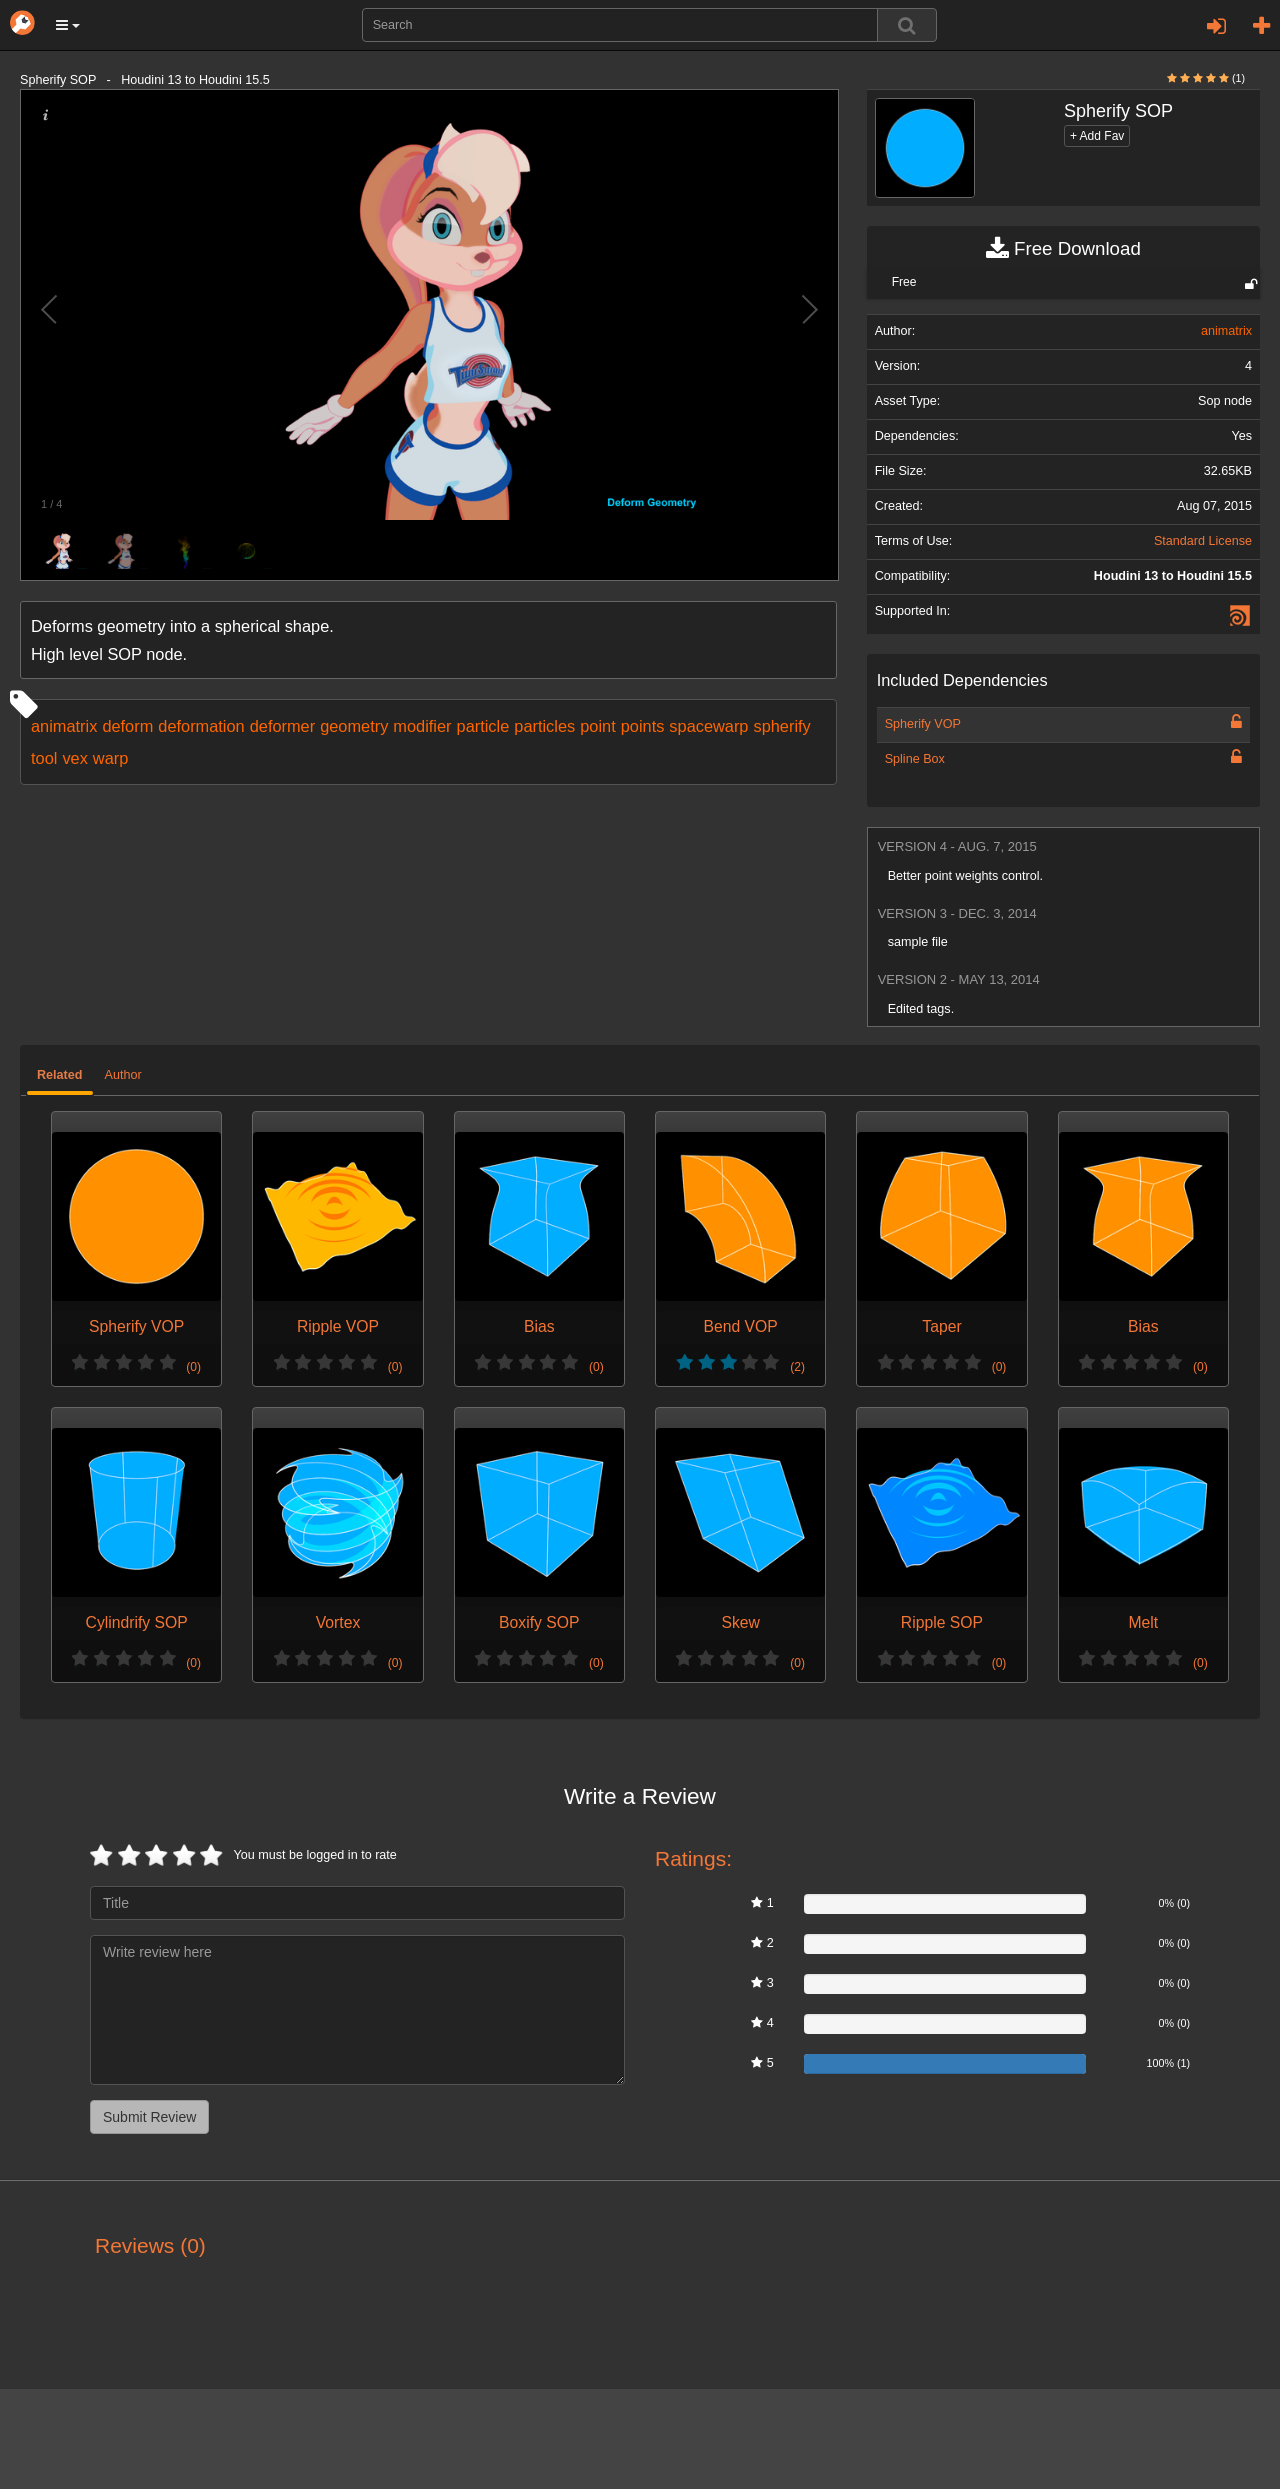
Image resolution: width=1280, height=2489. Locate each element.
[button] (68, 25)
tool (44, 758)
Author (123, 1075)
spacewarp (708, 726)
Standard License (1203, 541)
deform (127, 726)
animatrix (64, 726)
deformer (282, 726)
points (643, 726)
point (597, 726)
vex (74, 758)
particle (483, 726)
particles (544, 726)
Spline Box (915, 759)
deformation (201, 726)
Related (60, 1075)
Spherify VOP (923, 724)
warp (110, 758)
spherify (781, 726)
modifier (422, 726)
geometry (354, 726)
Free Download (1063, 249)
